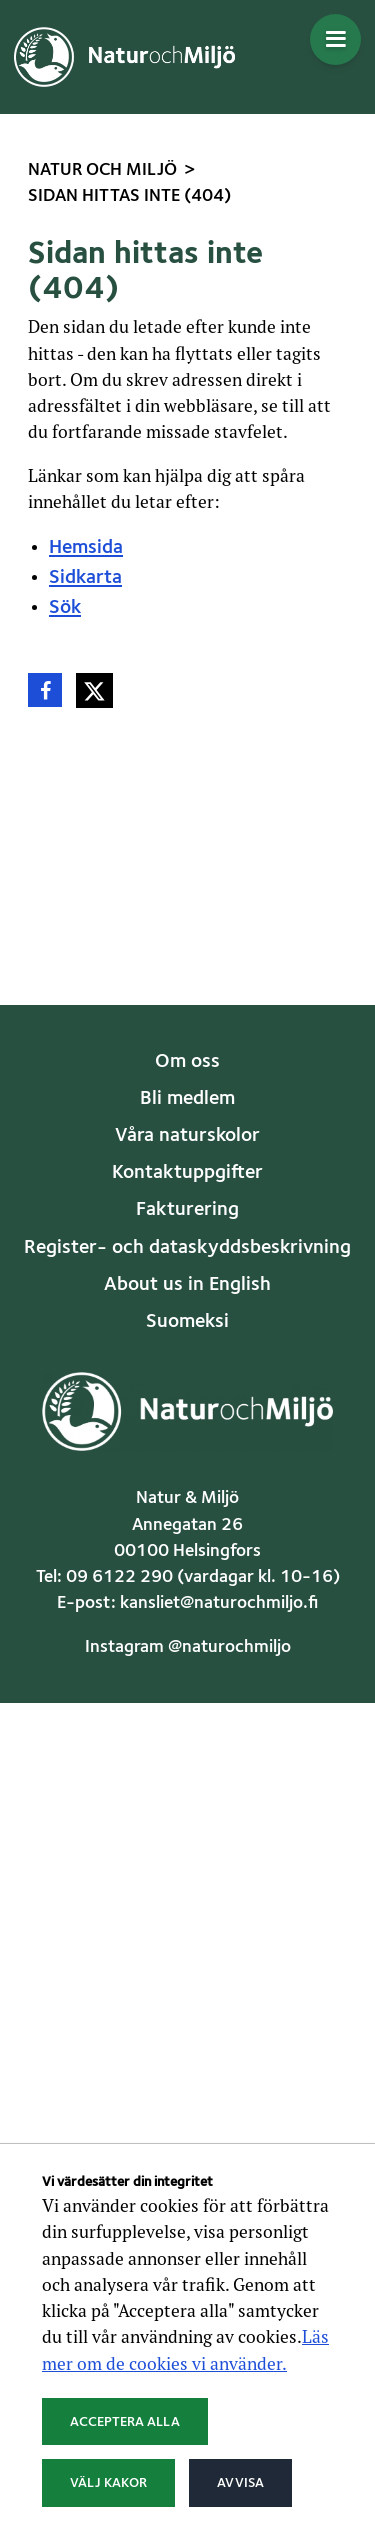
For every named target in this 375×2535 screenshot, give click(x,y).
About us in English (187, 1285)
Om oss (187, 1062)
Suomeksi (187, 1322)
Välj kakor (108, 2483)
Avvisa (240, 2483)
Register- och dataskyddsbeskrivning (187, 1248)
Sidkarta (85, 578)
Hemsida (86, 548)
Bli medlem (187, 1099)
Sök (65, 608)
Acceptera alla (125, 2422)
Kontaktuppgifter (187, 1173)
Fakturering (187, 1210)
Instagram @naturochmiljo (188, 1647)
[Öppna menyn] (335, 39)
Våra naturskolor (187, 1136)
